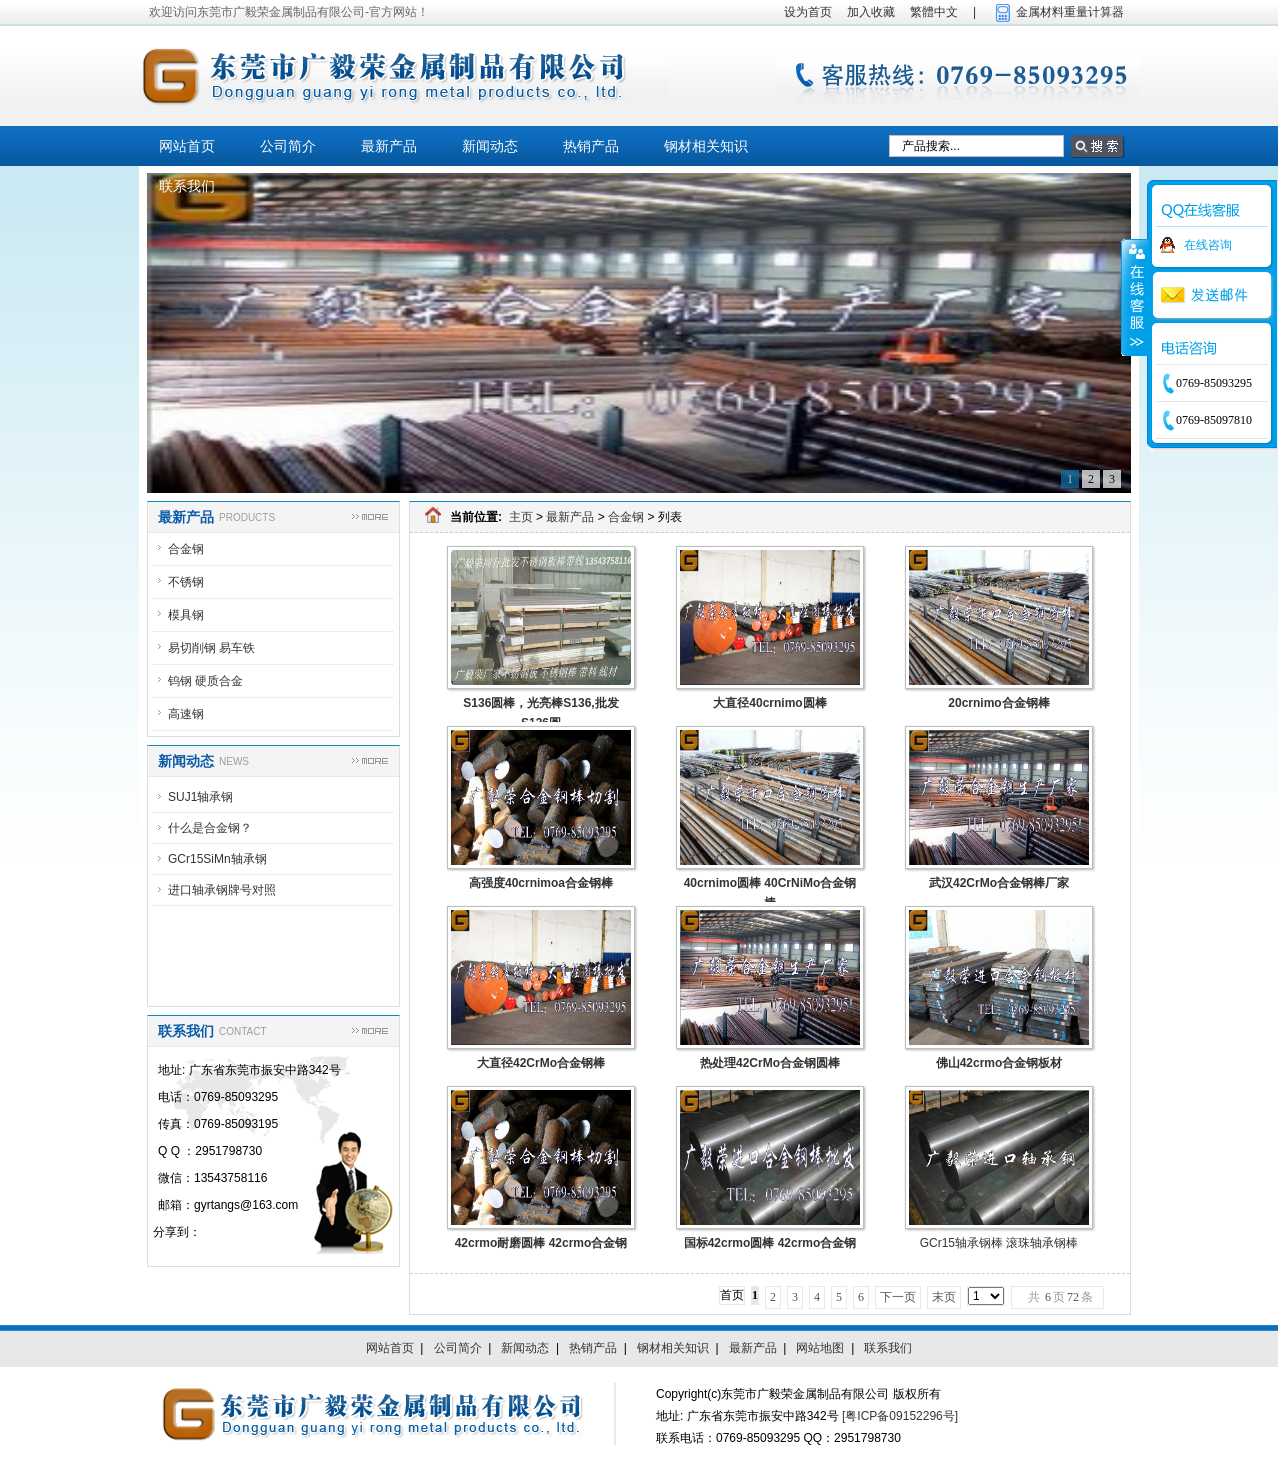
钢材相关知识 (706, 146)
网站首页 (187, 146)
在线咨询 (1208, 245)
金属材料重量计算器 (1070, 12)
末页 (944, 1297)
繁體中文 (934, 12)
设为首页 (808, 12)
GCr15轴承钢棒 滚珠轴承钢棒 (999, 1243)
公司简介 (288, 146)
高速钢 (186, 714)
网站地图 (820, 1348)
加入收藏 (871, 12)
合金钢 (186, 549)
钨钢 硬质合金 (205, 681)
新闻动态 (490, 146)
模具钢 (186, 615)
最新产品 (389, 146)
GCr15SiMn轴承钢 (217, 859)
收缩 (1135, 297)
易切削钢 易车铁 (211, 648)
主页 (521, 517)
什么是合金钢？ (210, 828)
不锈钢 (186, 582)
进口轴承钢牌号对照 (222, 890)
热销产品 (591, 146)
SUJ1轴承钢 (200, 797)
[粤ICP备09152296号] (900, 1416)
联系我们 (187, 186)
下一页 (898, 1297)
